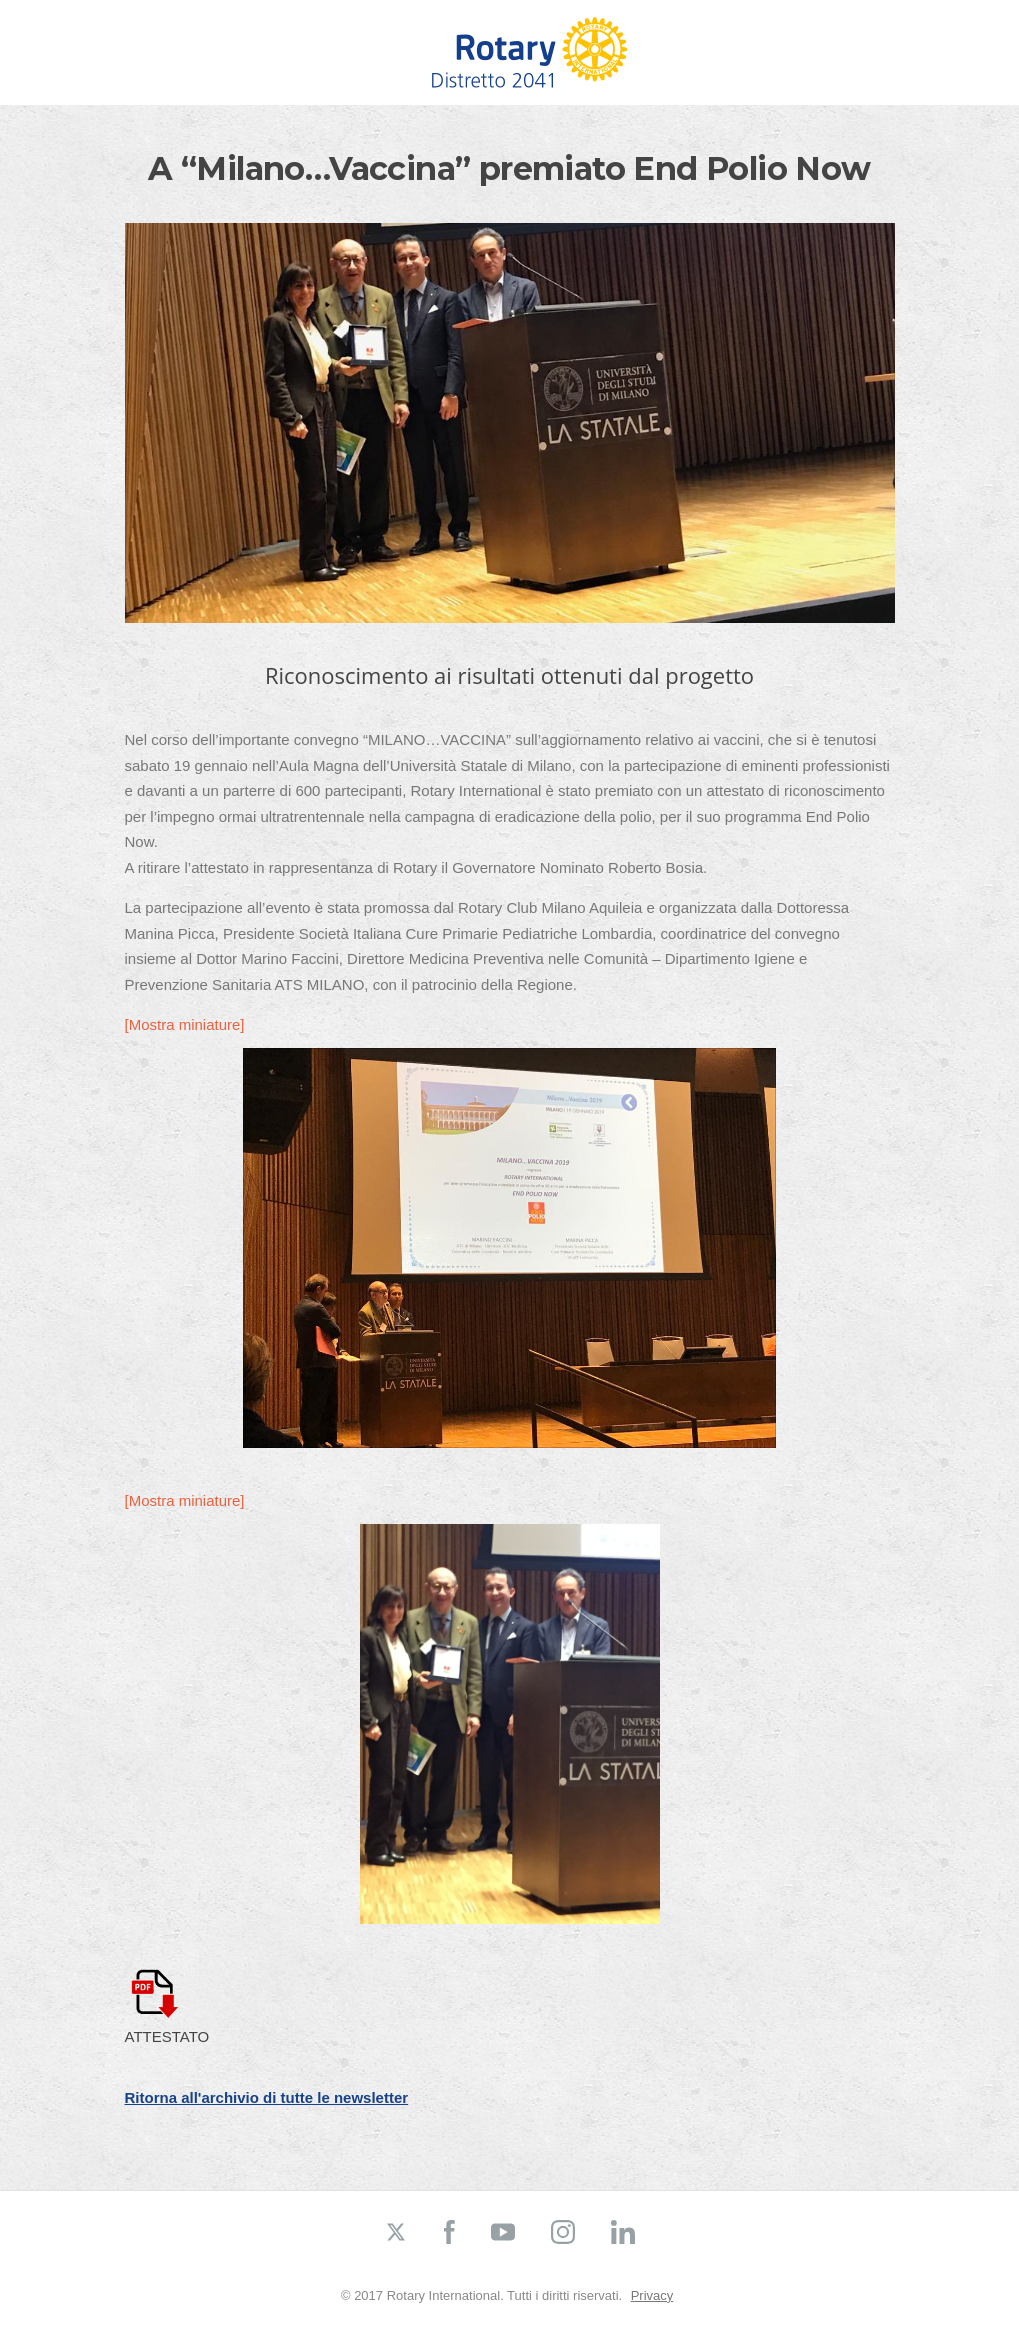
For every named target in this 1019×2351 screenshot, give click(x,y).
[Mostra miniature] (185, 1024)
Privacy (652, 2295)
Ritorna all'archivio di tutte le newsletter (267, 2097)
